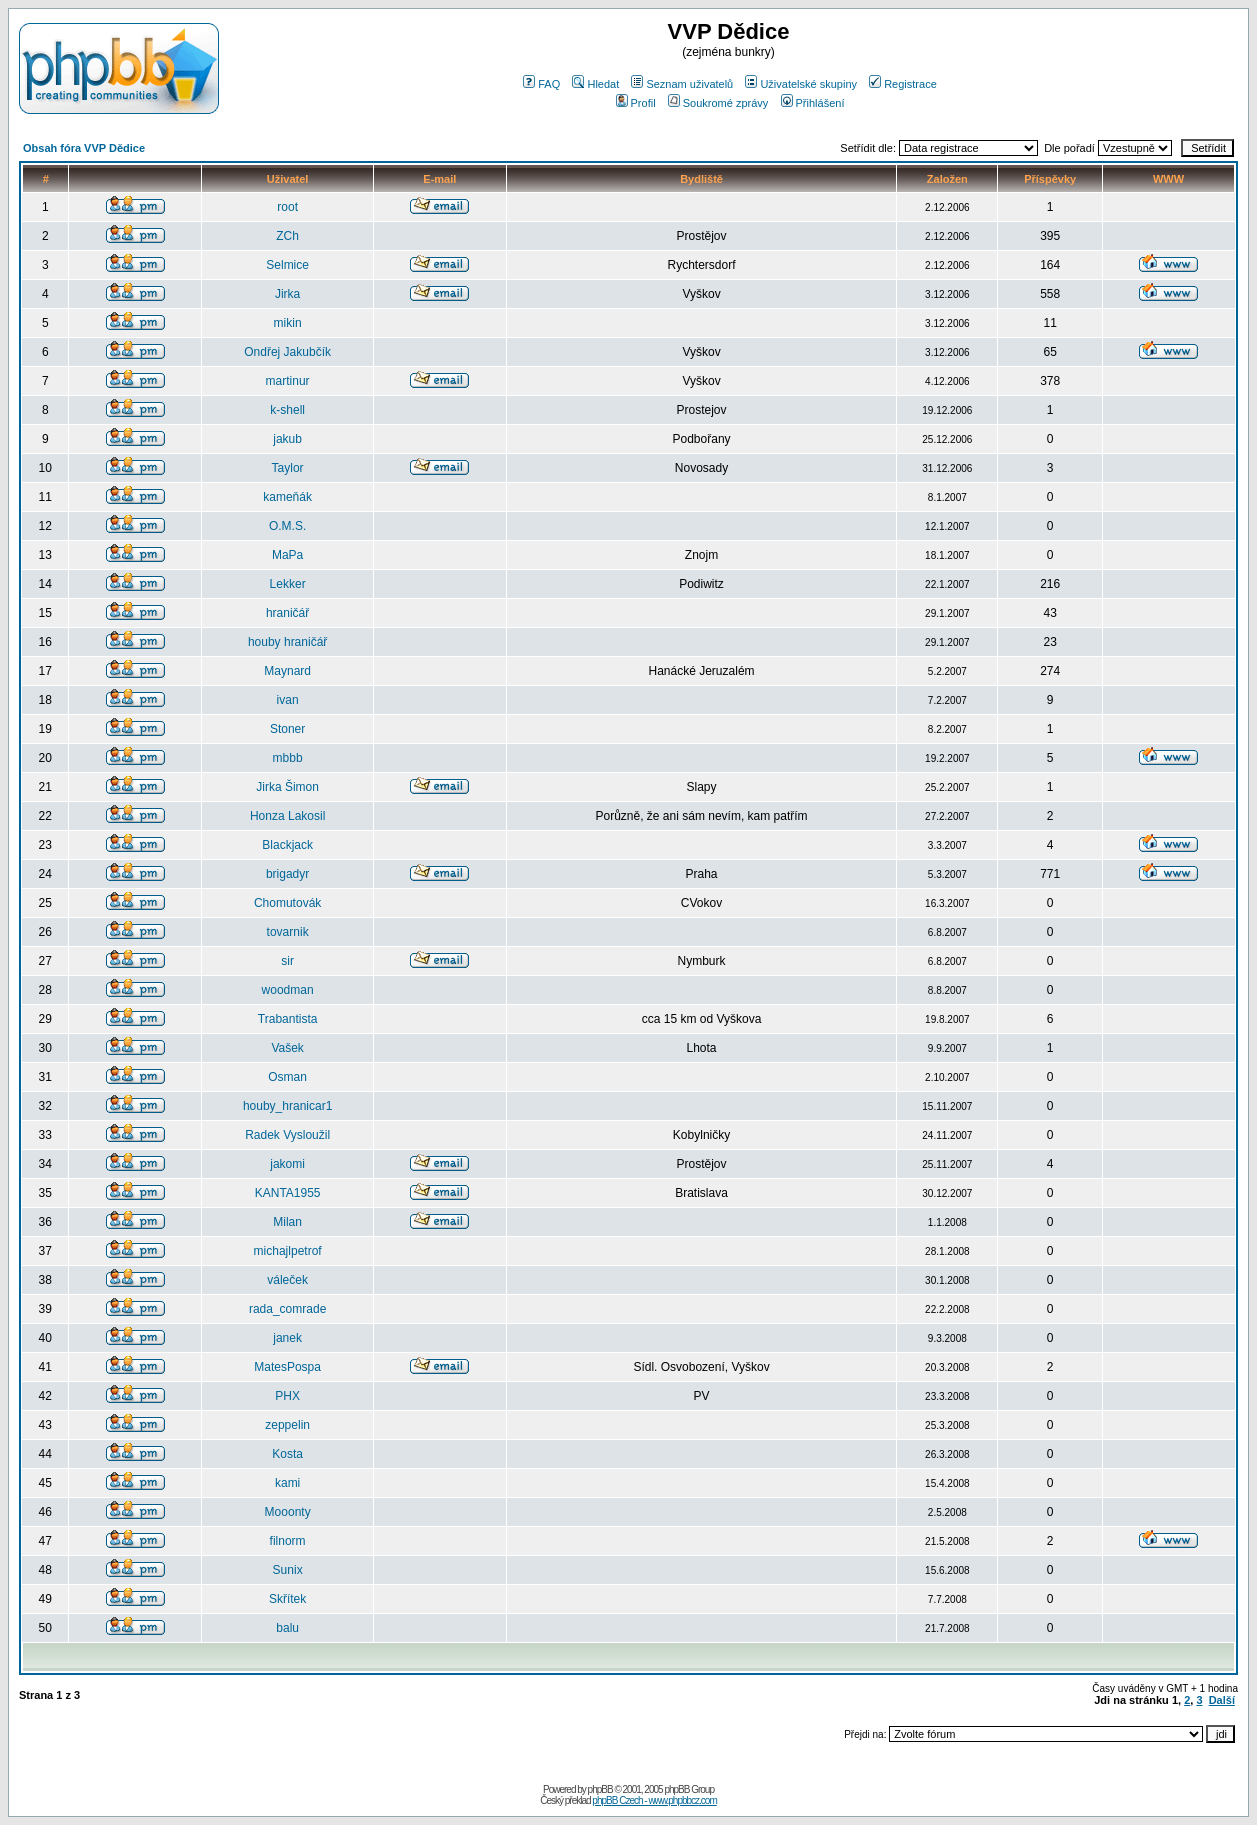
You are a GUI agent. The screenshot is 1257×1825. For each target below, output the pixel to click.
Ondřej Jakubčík (287, 352)
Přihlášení (813, 103)
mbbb (288, 758)
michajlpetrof (288, 1251)
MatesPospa (287, 1367)
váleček (287, 1280)
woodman (288, 990)
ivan (288, 700)
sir (287, 961)
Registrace (903, 84)
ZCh (287, 236)
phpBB (600, 1789)
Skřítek (287, 1599)
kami (287, 1483)
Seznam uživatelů (682, 84)
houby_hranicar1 (287, 1106)
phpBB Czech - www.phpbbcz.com (654, 1800)
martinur (288, 381)
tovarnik (288, 932)
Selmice (287, 265)
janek (287, 1338)
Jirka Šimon (287, 787)
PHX (287, 1396)
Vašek (287, 1048)
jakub (287, 439)
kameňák (287, 497)
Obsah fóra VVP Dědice (84, 148)
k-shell (287, 410)
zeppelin (287, 1425)
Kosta (287, 1454)
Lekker (288, 584)
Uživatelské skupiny (801, 84)
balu (287, 1628)
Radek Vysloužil (287, 1135)
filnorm (288, 1541)
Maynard (287, 671)
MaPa (287, 555)
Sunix (288, 1570)
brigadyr (287, 874)
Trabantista (288, 1019)
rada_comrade (287, 1309)
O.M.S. (287, 526)
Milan (287, 1222)
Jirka (287, 294)
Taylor (288, 468)
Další (1222, 1700)
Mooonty (288, 1512)
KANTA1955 (288, 1193)
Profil (636, 103)
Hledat (595, 84)
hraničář (287, 613)
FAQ (541, 84)
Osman (287, 1077)
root (287, 207)
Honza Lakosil (287, 816)
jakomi (287, 1164)
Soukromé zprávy (718, 103)
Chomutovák (287, 903)
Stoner (287, 729)
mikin (288, 323)
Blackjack (287, 845)
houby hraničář (287, 642)
